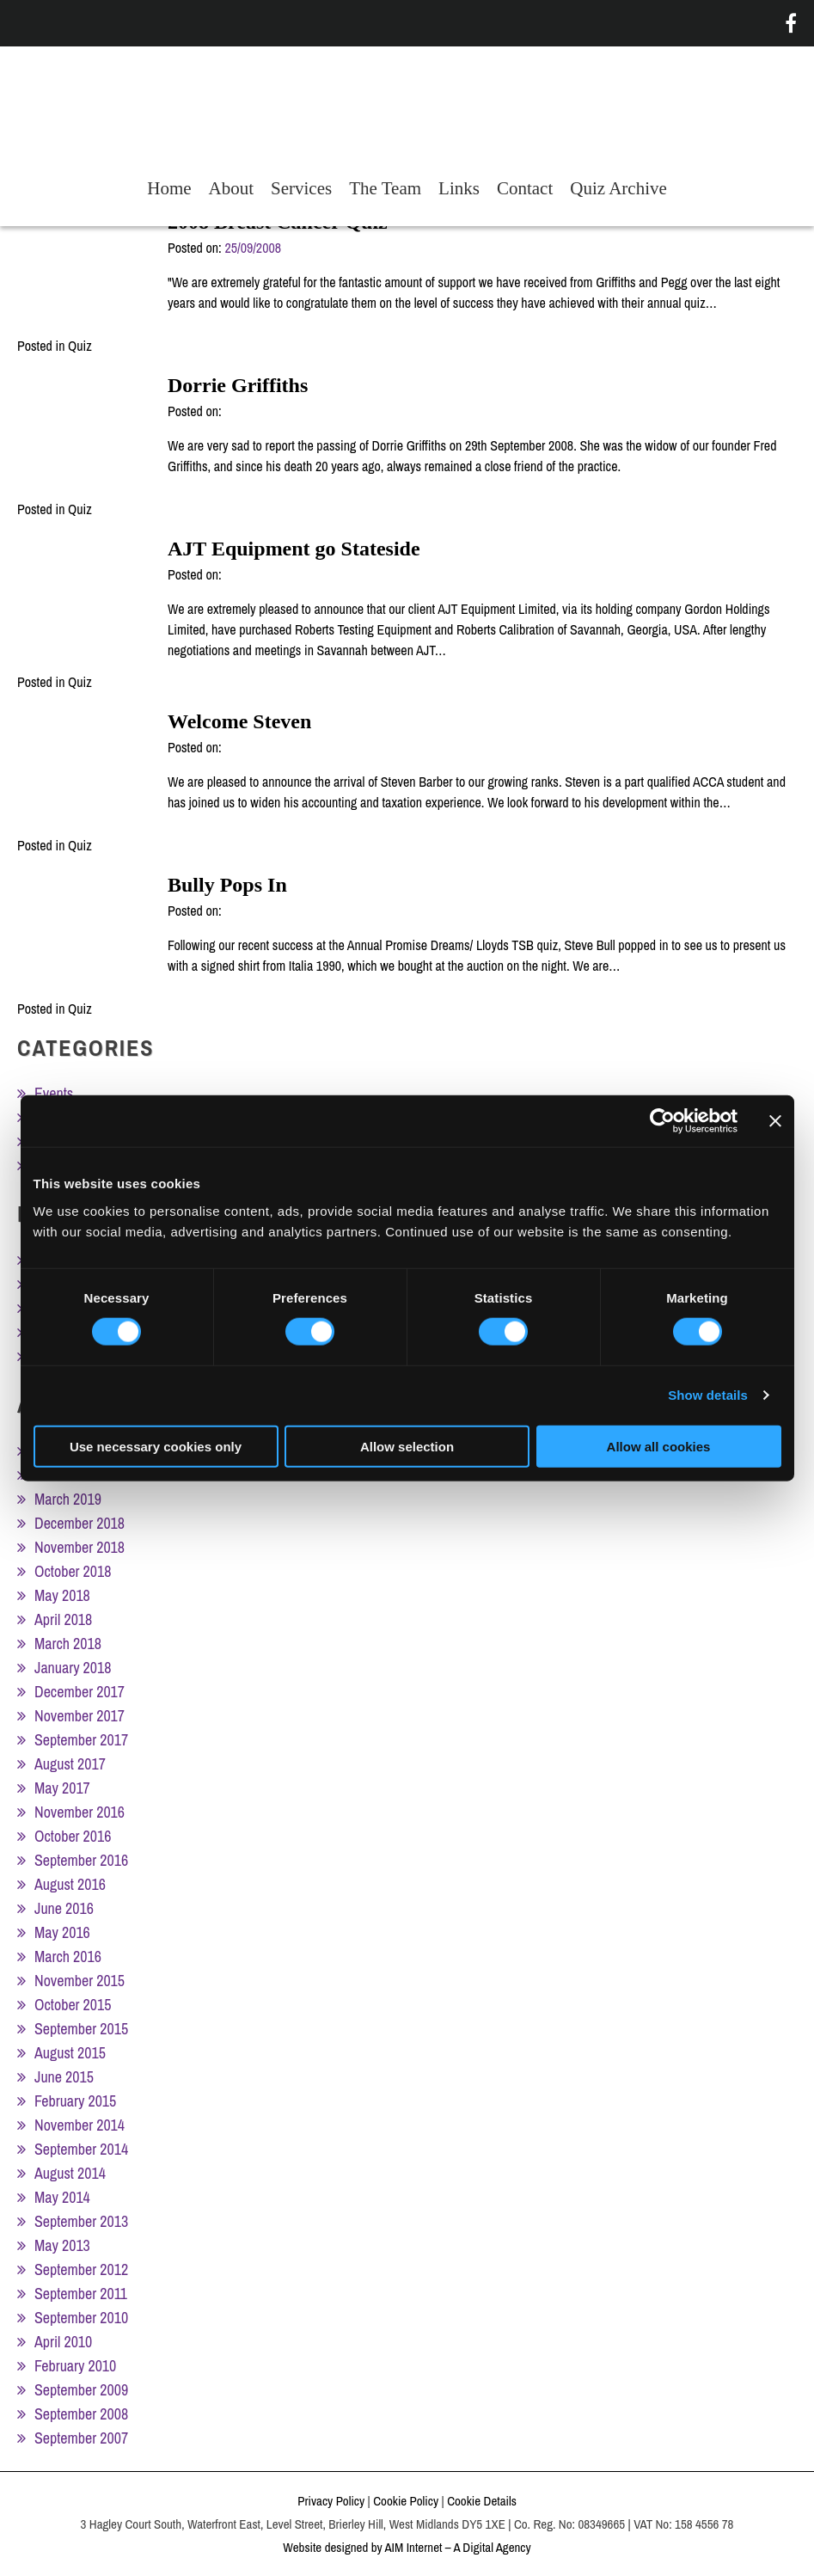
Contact (525, 188)
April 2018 (63, 1619)
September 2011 (80, 2293)
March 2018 (67, 1643)
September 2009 (81, 2390)
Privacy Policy (330, 2501)
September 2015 (81, 2028)
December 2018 (79, 1523)
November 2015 (79, 1980)
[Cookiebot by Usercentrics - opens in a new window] (662, 1121)
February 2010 (75, 2366)
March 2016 (67, 1956)
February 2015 (75, 2101)
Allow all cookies (659, 1445)
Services (301, 188)
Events (53, 1093)
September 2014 (81, 2149)
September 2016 (81, 1860)
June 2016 (64, 1908)
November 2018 (79, 1547)
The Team (385, 188)
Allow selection (407, 1445)
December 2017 (79, 1691)
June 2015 (64, 2077)
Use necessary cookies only (156, 1445)
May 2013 (62, 2245)
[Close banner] (775, 1121)
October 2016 (72, 1836)
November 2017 (79, 1716)
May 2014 (62, 2197)
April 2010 (63, 2341)
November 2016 (79, 1812)
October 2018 (72, 1571)
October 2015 (72, 2004)
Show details (708, 1395)
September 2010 (81, 2317)
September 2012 (81, 2269)
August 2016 (70, 1884)
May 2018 (62, 1595)
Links (459, 188)
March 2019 (67, 1499)
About (231, 188)
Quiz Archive (618, 188)
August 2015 (70, 2053)
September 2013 (81, 2221)
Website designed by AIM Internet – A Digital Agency (406, 2547)
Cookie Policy (405, 2501)
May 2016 (62, 1932)
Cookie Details (482, 2501)
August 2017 (70, 1764)
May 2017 (62, 1788)
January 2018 (72, 1667)
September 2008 (81, 2414)
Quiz (80, 345)
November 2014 (79, 2125)
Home (169, 188)
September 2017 (81, 1740)
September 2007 (81, 2438)
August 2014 (70, 2173)
